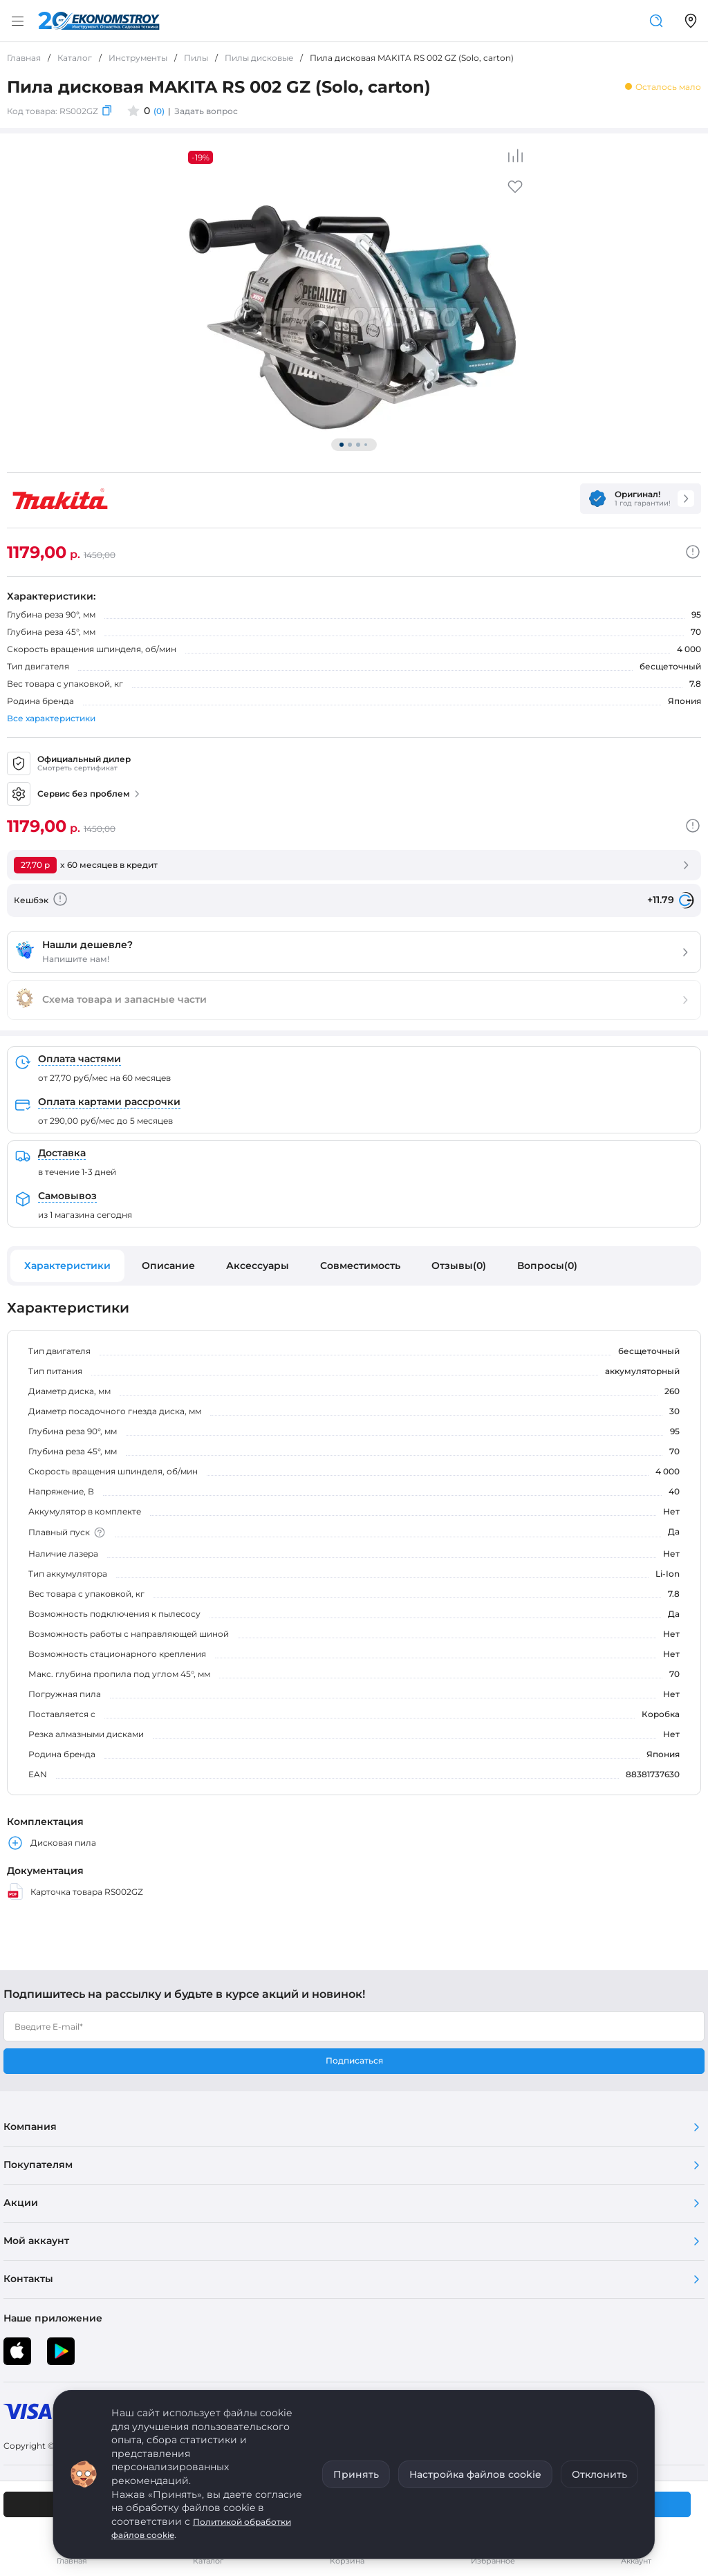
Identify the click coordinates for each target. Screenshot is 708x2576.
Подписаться (354, 2060)
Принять (356, 2474)
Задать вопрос (206, 111)
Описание (168, 1265)
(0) (159, 111)
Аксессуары (257, 1265)
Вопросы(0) (547, 1265)
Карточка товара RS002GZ (75, 1891)
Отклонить (599, 2474)
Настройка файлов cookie (475, 2474)
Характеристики (67, 1265)
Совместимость (360, 1265)
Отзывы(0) (458, 1265)
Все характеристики (51, 718)
